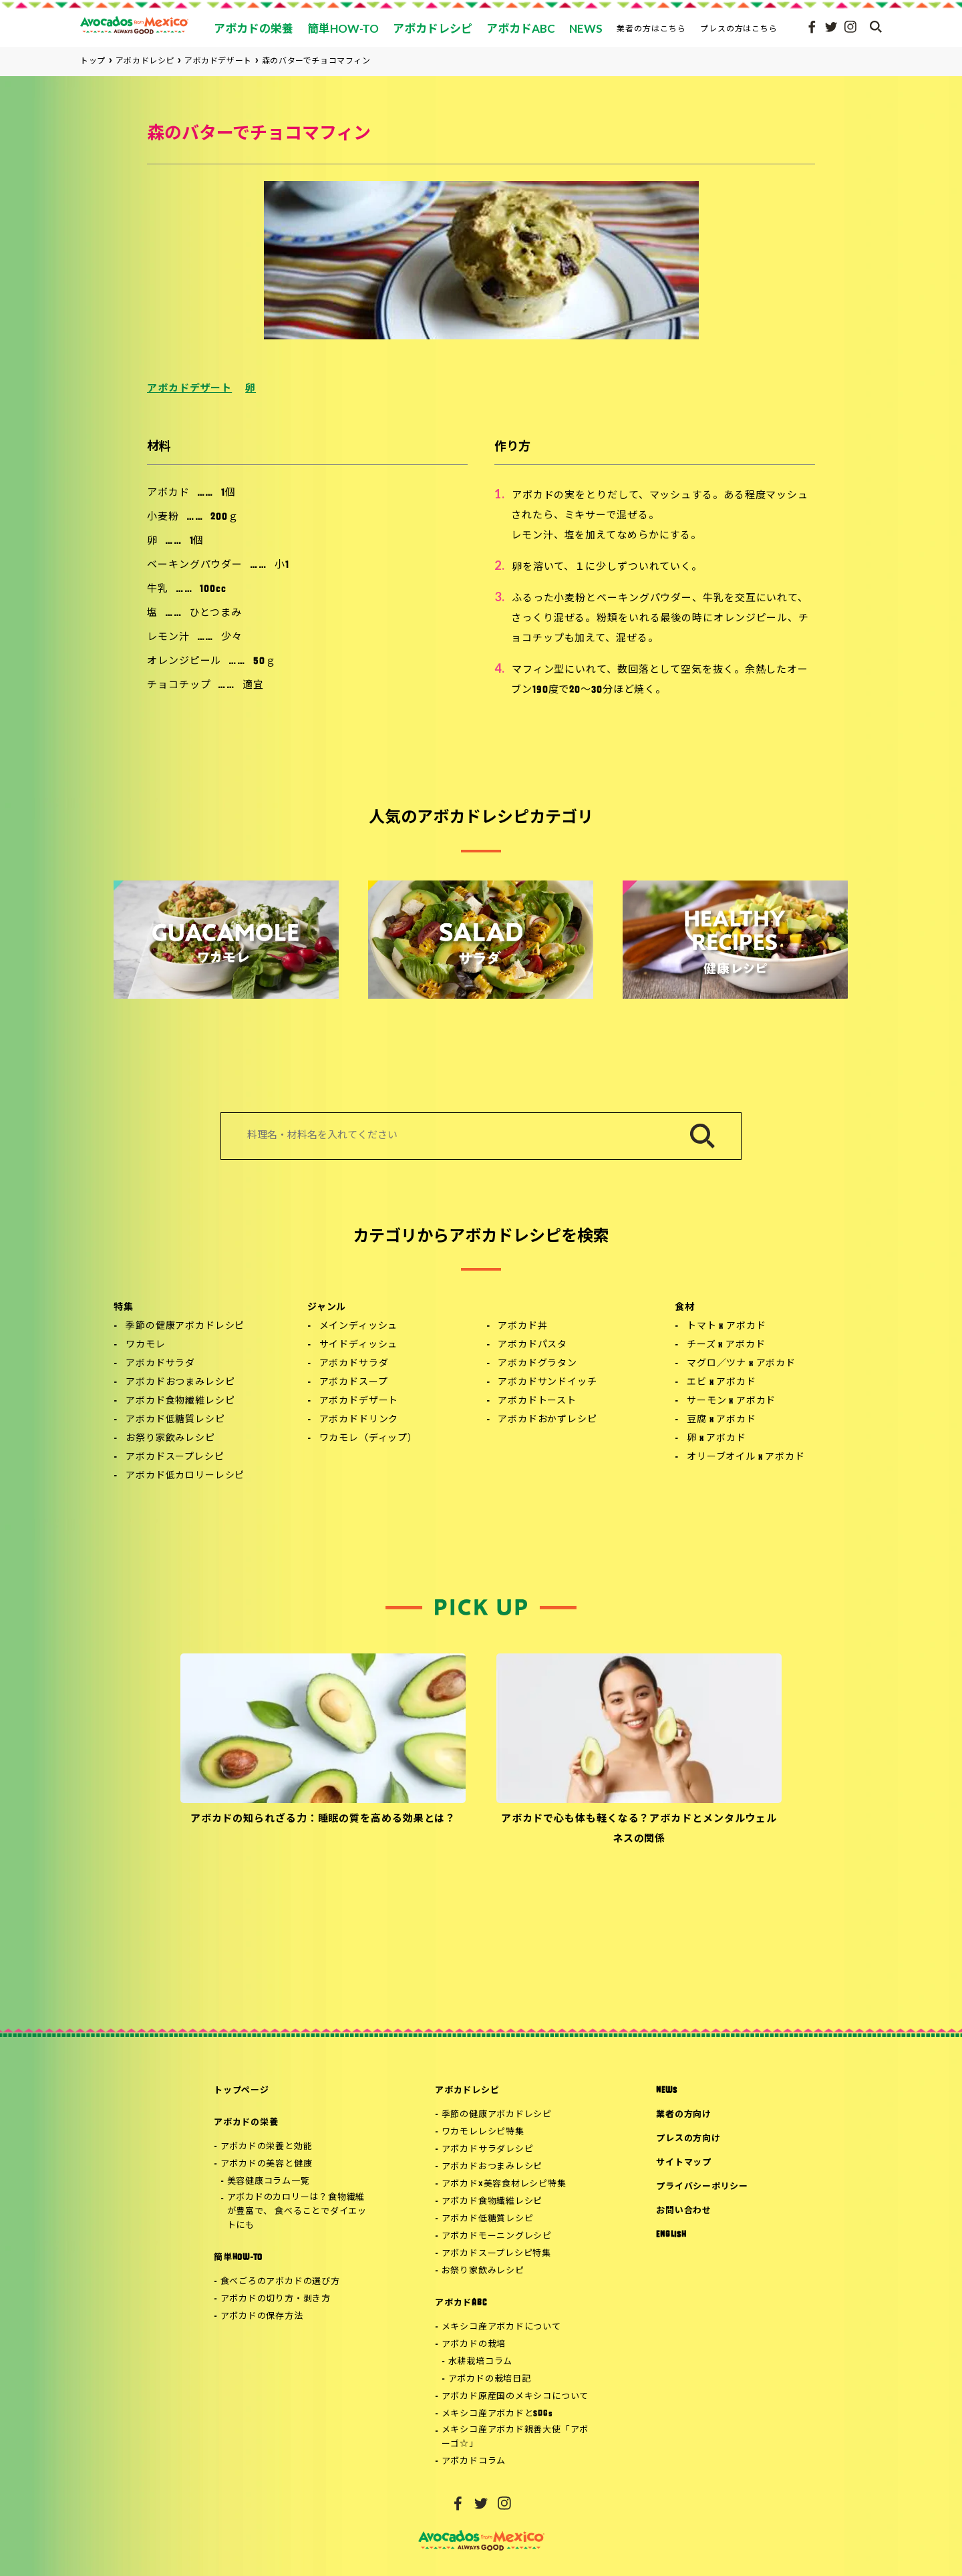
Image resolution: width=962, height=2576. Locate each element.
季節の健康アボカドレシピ (185, 1326)
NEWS (666, 2090)
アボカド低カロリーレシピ (185, 1476)
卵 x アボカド (716, 1439)
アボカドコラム (474, 2461)
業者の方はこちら (651, 28)
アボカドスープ (353, 1383)
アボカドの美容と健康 (266, 2164)
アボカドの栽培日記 (489, 2379)
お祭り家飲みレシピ (170, 1439)
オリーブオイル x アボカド (746, 1457)
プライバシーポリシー (702, 2187)
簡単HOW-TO (238, 2257)
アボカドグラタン (537, 1364)
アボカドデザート (189, 389)
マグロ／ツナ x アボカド (741, 1364)
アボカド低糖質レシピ (175, 1420)
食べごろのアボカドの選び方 (280, 2281)
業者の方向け (683, 2114)
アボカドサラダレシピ (488, 2149)
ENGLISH (671, 2235)
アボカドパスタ (532, 1345)
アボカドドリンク (359, 1420)
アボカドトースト (537, 1401)
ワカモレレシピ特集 (483, 2132)
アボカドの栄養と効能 (266, 2146)
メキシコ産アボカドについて (501, 2327)
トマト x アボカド (726, 1326)
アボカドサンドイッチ (547, 1383)
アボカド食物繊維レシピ (180, 1401)
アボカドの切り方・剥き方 (275, 2299)
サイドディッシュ (358, 1345)
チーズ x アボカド (726, 1345)
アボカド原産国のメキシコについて (515, 2396)
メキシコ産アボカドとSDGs (497, 2414)
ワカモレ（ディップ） (368, 1439)
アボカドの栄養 (246, 2122)
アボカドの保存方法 (261, 2316)
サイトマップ (683, 2162)
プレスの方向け (688, 2138)
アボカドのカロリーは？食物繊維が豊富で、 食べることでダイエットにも (297, 2211)
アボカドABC (460, 2303)
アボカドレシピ (467, 2090)
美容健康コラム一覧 (268, 2181)
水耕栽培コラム (480, 2362)
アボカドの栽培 (474, 2344)
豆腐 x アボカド (721, 1420)
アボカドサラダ (160, 1364)
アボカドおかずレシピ (547, 1420)
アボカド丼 (522, 1326)
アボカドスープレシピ (175, 1457)
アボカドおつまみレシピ (180, 1383)
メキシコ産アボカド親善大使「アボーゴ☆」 (515, 2437)
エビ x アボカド (721, 1383)
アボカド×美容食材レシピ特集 (504, 2184)
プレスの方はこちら (739, 28)
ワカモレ (145, 1345)
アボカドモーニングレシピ (497, 2236)
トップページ (241, 2090)
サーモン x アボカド (731, 1401)
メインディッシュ (358, 1326)
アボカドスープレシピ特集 (496, 2253)
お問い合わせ (683, 2211)
